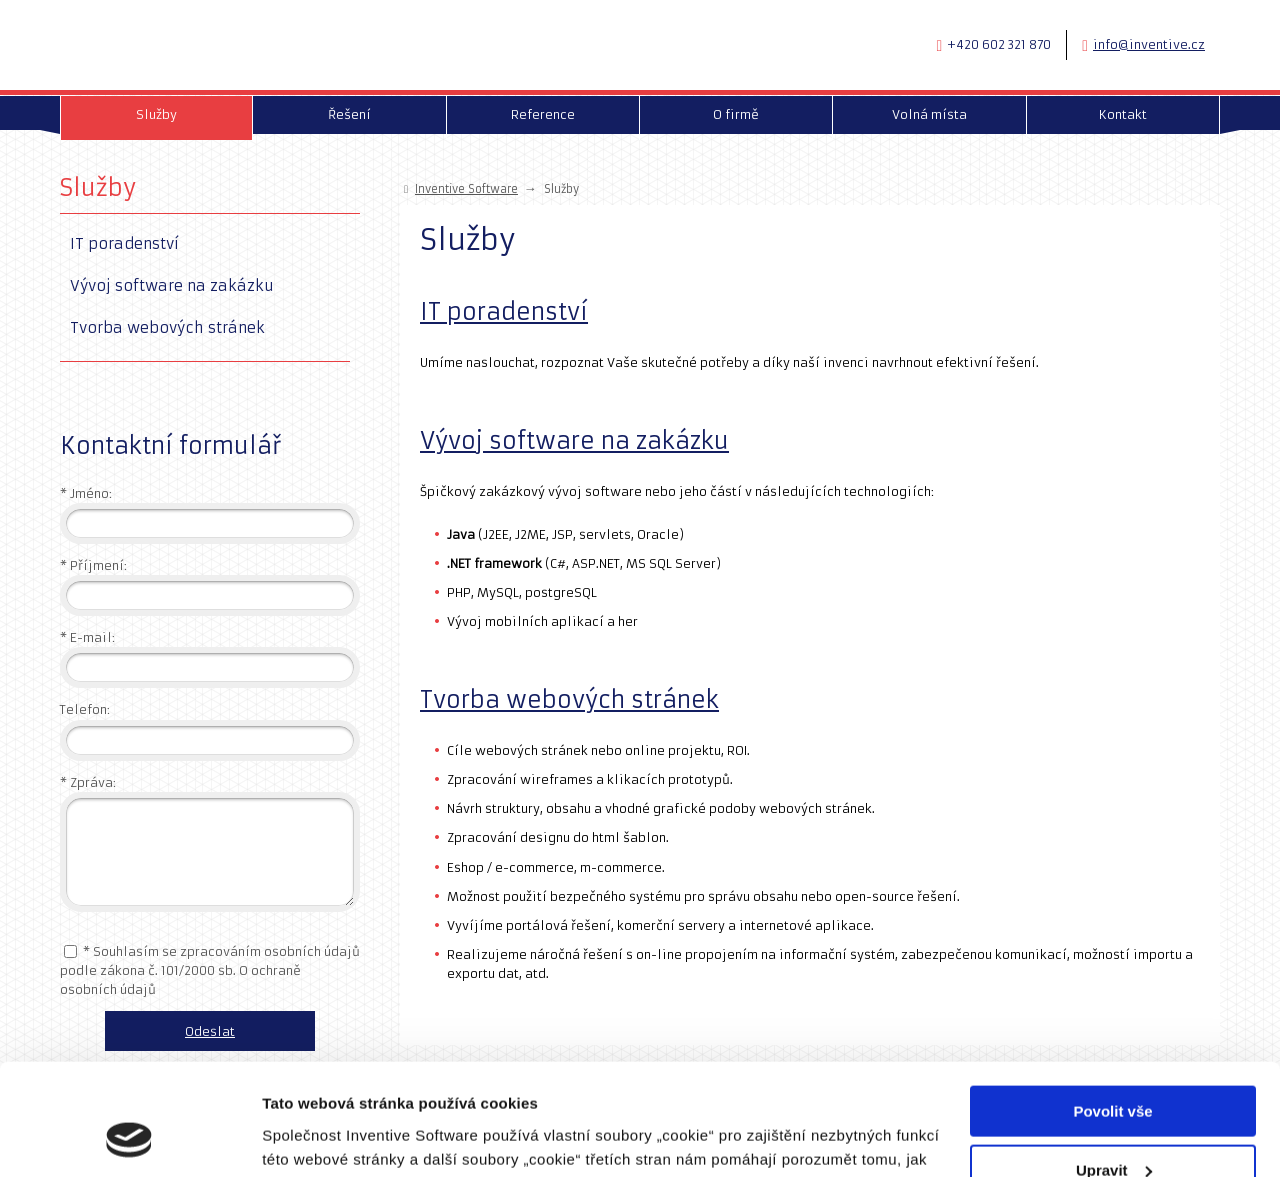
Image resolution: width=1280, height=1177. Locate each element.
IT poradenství (504, 312)
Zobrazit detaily (318, 1136)
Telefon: (85, 709)
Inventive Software (466, 189)
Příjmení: (93, 565)
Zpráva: (88, 782)
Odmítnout (1113, 1127)
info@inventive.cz (1149, 44)
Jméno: (86, 493)
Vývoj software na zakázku (574, 441)
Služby (98, 187)
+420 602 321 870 (999, 44)
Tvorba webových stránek (569, 700)
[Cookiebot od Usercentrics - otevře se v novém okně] (129, 1138)
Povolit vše (1112, 1010)
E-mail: (87, 637)
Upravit (1114, 1069)
